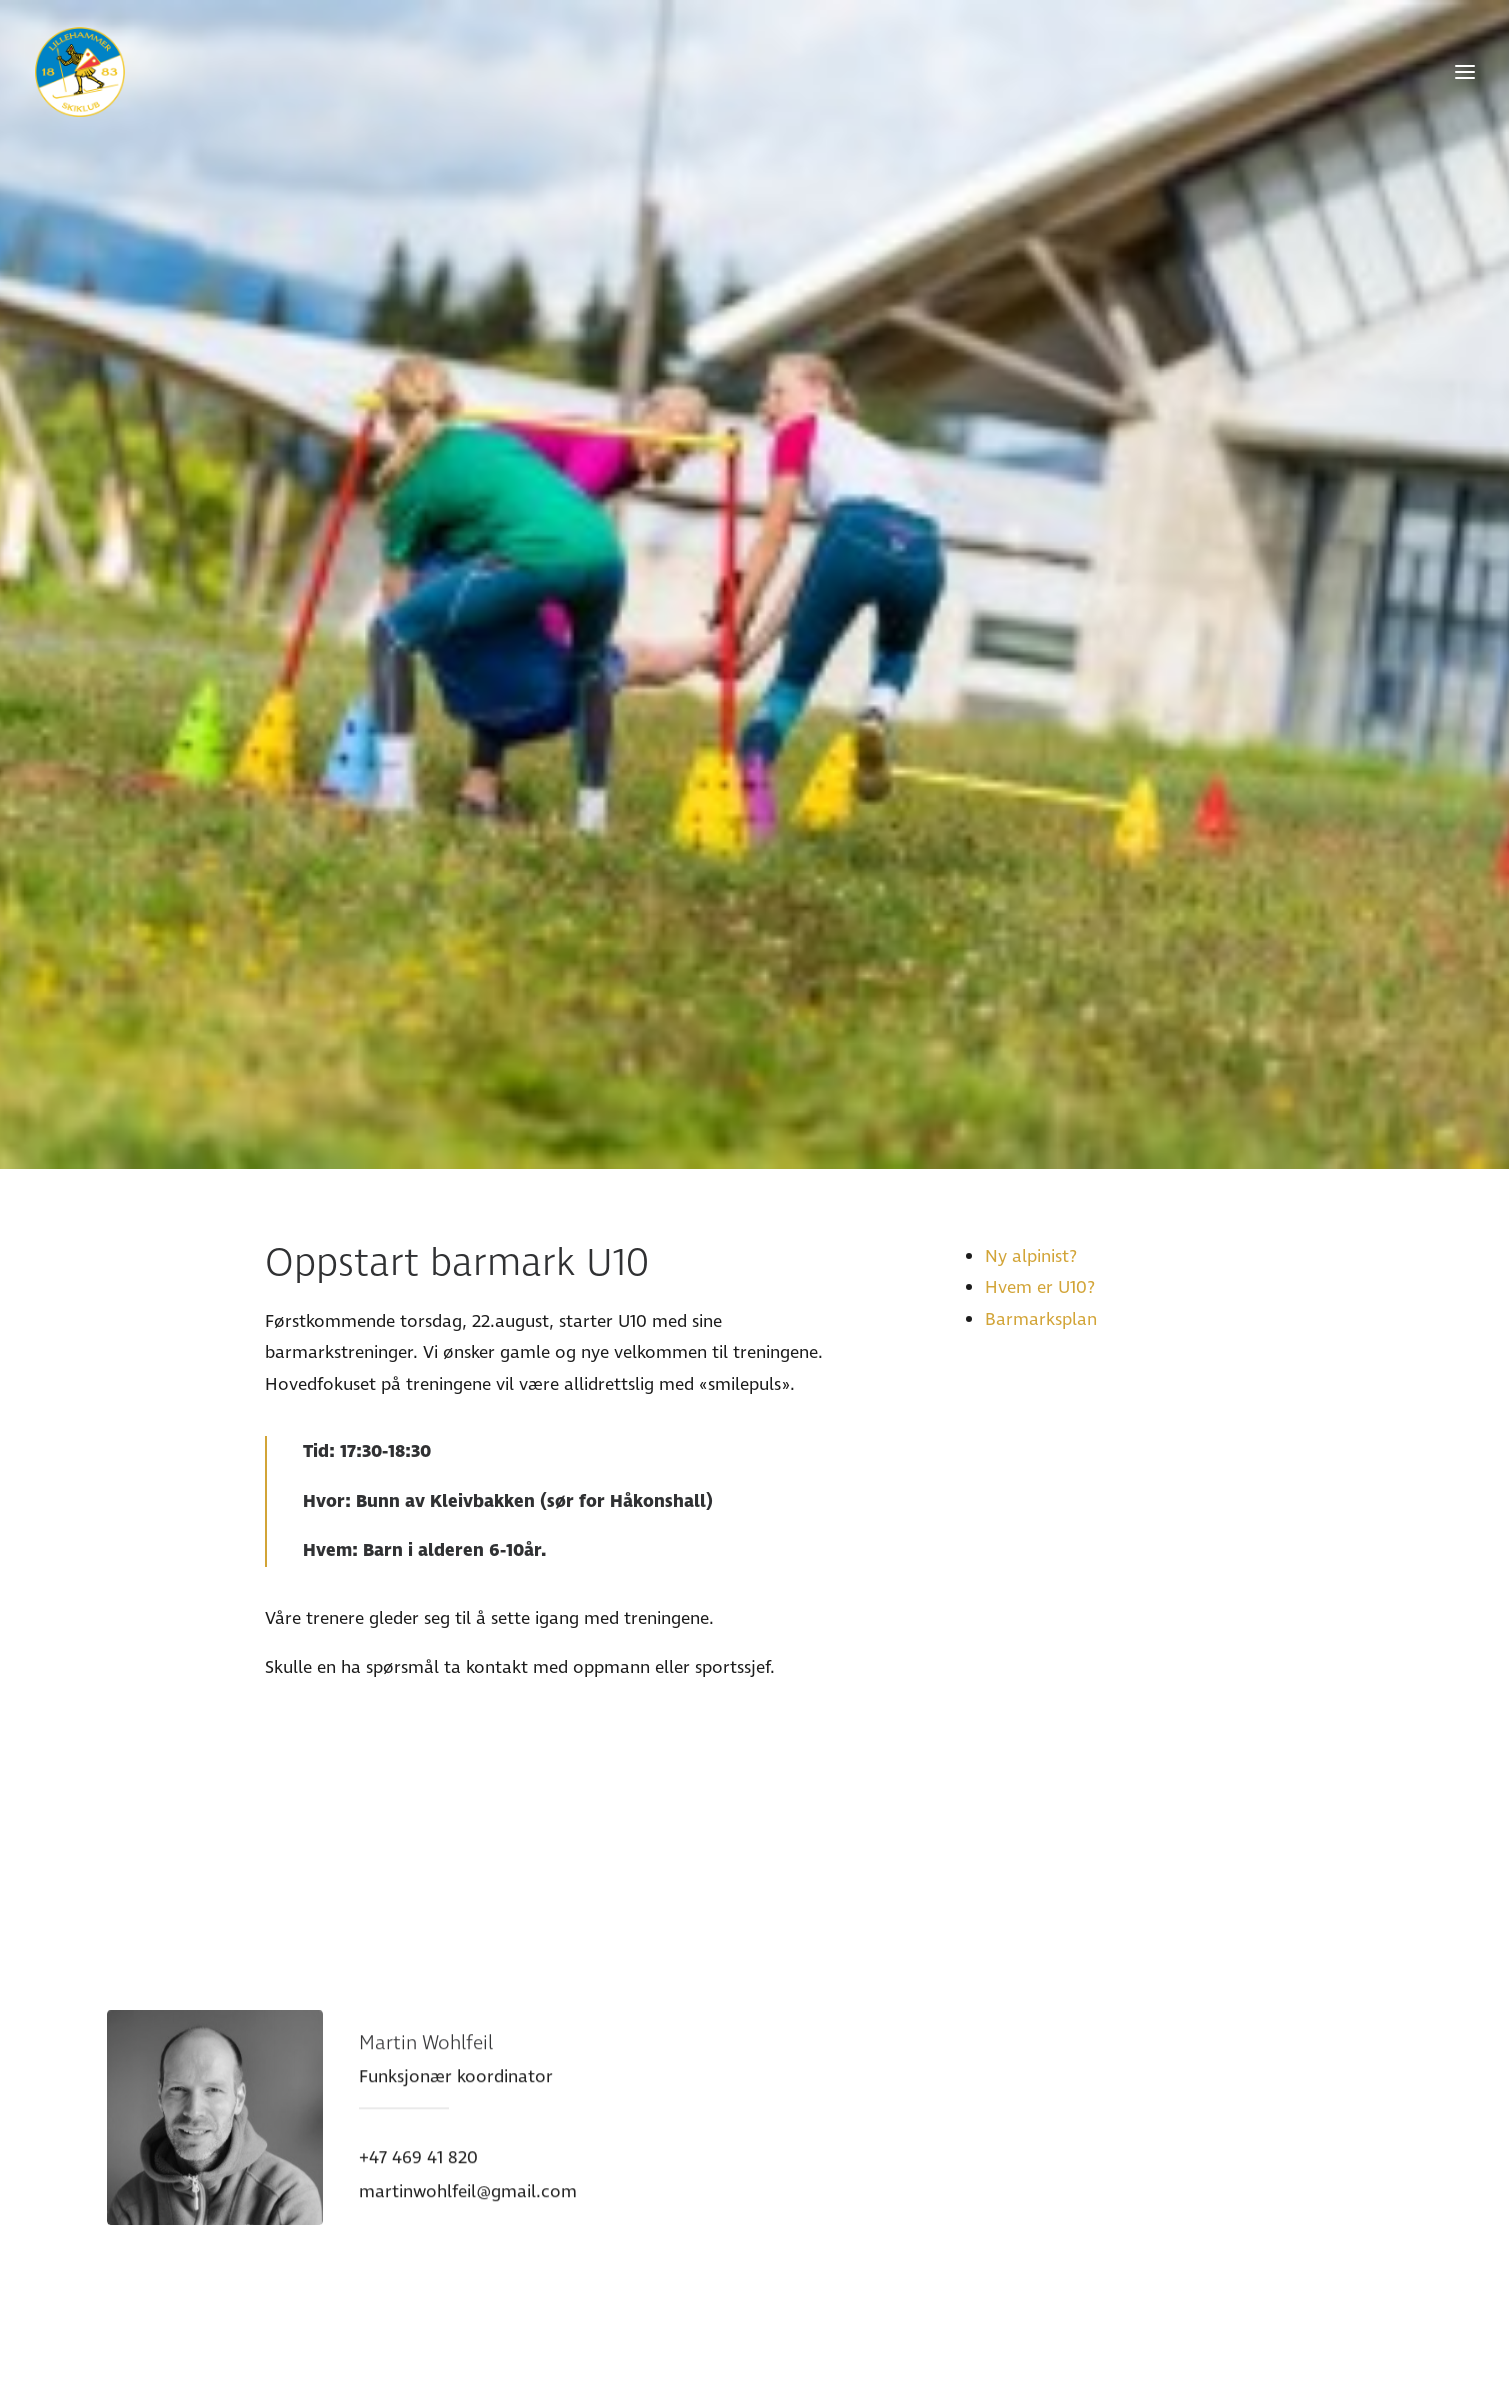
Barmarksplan (1041, 1215)
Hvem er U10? (1040, 1184)
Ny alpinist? (1031, 1152)
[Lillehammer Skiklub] (80, 72)
